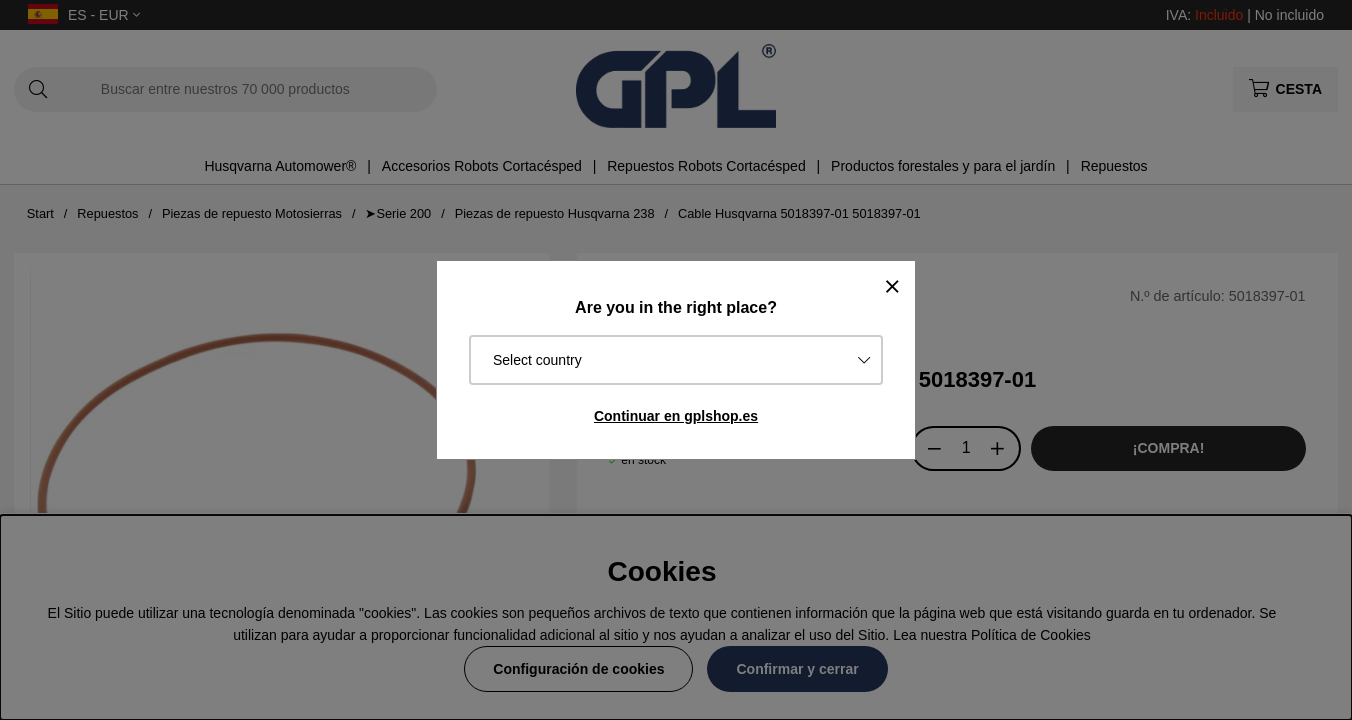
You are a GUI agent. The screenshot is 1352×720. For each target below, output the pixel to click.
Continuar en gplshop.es (676, 416)
